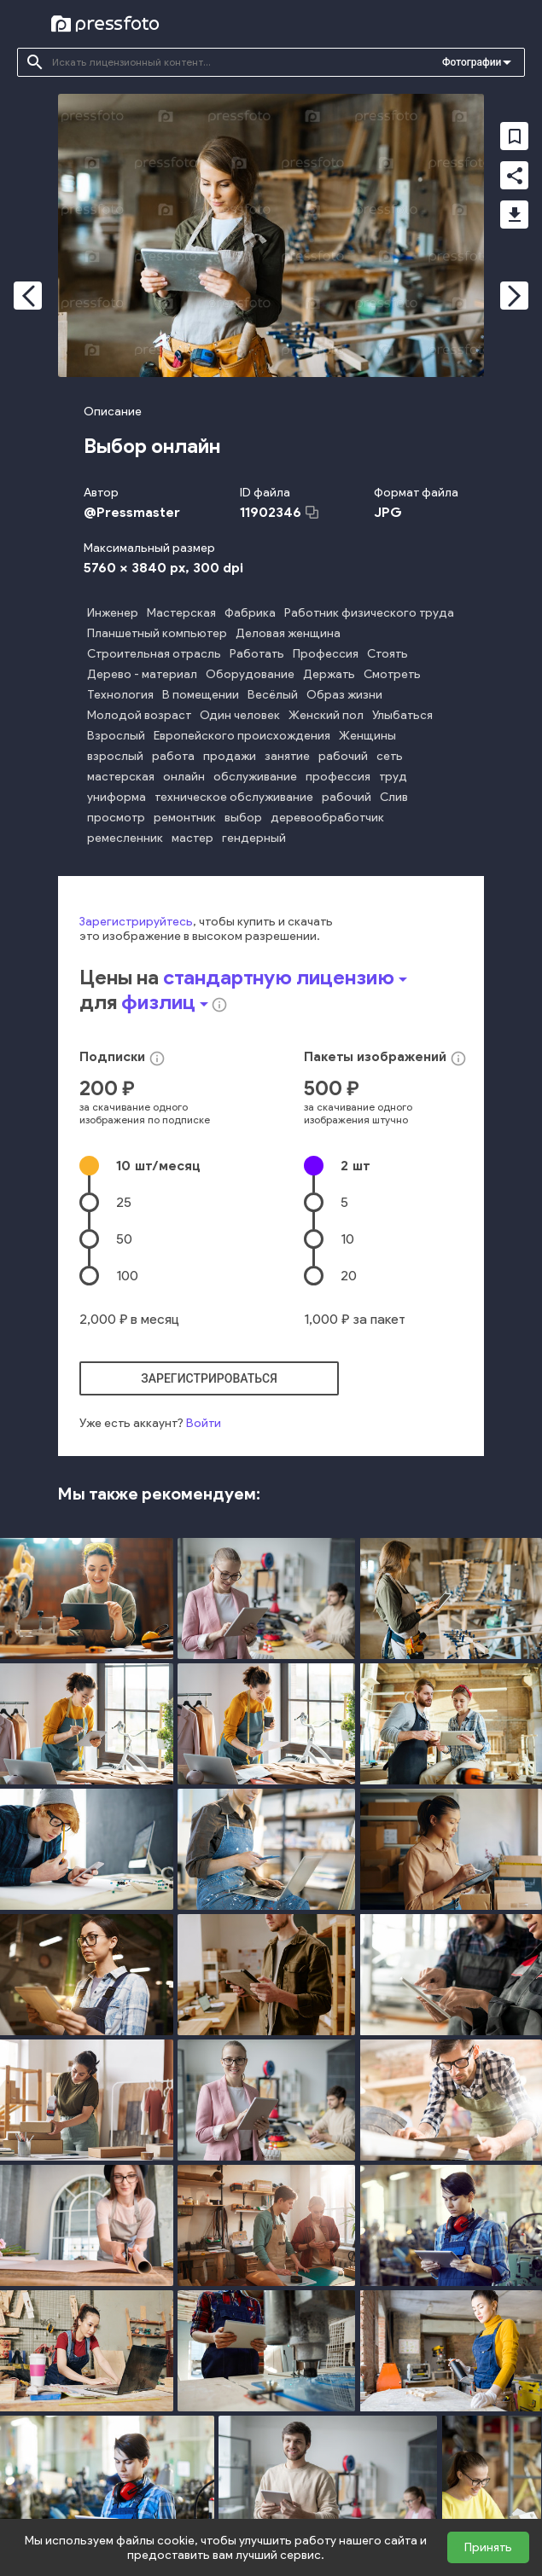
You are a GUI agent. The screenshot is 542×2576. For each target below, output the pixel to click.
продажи (229, 756)
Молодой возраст (139, 715)
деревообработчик (327, 817)
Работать (257, 654)
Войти (203, 1423)
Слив (394, 797)
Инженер (112, 613)
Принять (488, 2547)
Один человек (240, 715)
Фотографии (471, 62)
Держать (329, 674)
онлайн (184, 776)
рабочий (343, 756)
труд (393, 776)
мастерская (120, 776)
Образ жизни (344, 695)
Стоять (387, 654)
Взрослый (116, 735)
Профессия (325, 654)
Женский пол (326, 715)
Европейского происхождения (242, 735)
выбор (243, 817)
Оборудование (250, 674)
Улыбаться (402, 715)
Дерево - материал (142, 674)
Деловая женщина (288, 633)
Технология (120, 695)
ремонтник (185, 817)
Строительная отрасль (154, 654)
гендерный (254, 838)
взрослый (115, 756)
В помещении (200, 695)
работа (173, 756)
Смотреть (392, 674)
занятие (287, 756)
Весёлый (273, 695)
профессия (338, 776)
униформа (116, 797)
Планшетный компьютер (157, 633)
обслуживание (255, 776)
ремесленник (125, 838)
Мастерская (181, 613)
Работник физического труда (369, 613)
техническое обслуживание (233, 797)
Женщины (367, 735)
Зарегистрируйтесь (136, 921)
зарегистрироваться (209, 1378)
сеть (389, 756)
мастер (192, 838)
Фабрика (250, 613)
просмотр (116, 817)
